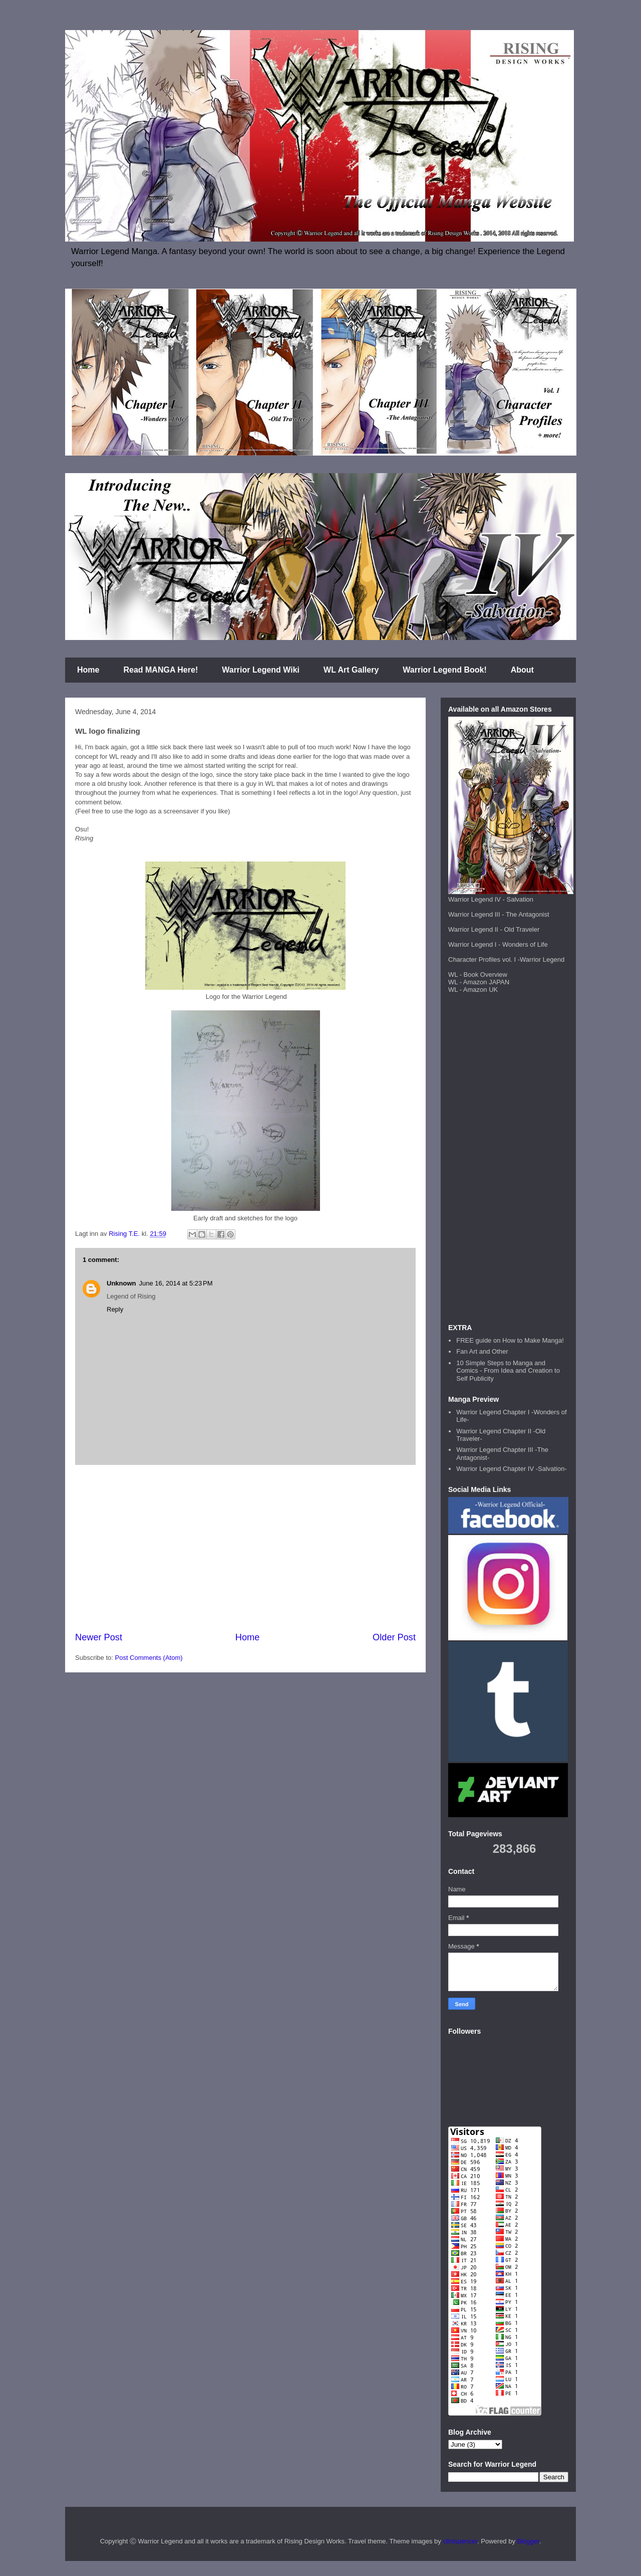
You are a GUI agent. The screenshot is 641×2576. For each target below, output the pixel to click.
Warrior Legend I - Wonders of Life (498, 944)
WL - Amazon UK (473, 989)
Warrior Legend (542, 959)
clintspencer (460, 2541)
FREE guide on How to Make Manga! (510, 1340)
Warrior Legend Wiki (260, 670)
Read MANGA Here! (160, 670)
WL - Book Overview (477, 974)
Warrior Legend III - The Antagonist (498, 914)
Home (88, 670)
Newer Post (98, 1637)
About (522, 670)
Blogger (528, 2541)
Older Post (394, 1637)
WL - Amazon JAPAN (478, 982)
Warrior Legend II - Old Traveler (493, 929)
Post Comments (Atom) (149, 1657)
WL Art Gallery (351, 670)
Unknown (121, 1283)
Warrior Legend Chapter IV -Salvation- (511, 1468)
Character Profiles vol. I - (484, 959)
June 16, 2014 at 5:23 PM (176, 1283)
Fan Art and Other (482, 1351)
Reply (115, 1309)
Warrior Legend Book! (444, 670)
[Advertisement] (245, 1548)
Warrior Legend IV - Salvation (490, 899)
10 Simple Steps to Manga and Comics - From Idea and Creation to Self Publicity (508, 1370)
